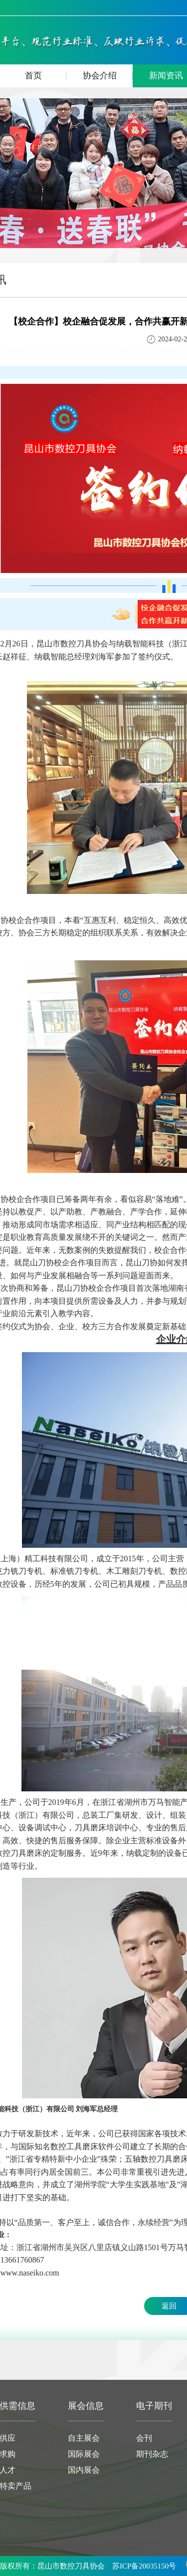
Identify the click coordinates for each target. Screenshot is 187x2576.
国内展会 (84, 2470)
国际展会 (84, 2454)
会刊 (144, 2438)
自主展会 (84, 2438)
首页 (46, 75)
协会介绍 (108, 75)
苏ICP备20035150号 (144, 2566)
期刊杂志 (152, 2454)
